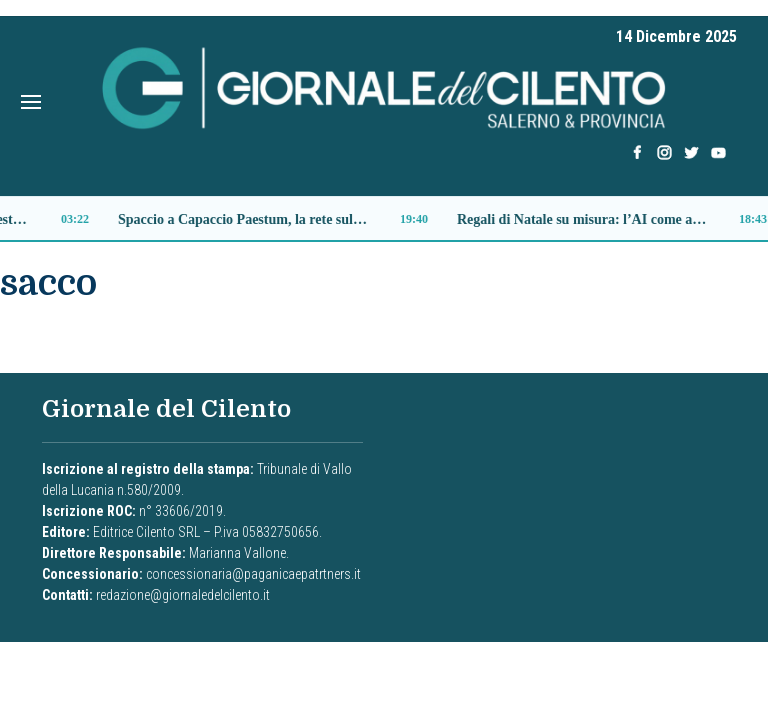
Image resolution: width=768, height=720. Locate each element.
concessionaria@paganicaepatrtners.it (253, 574)
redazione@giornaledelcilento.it (183, 595)
